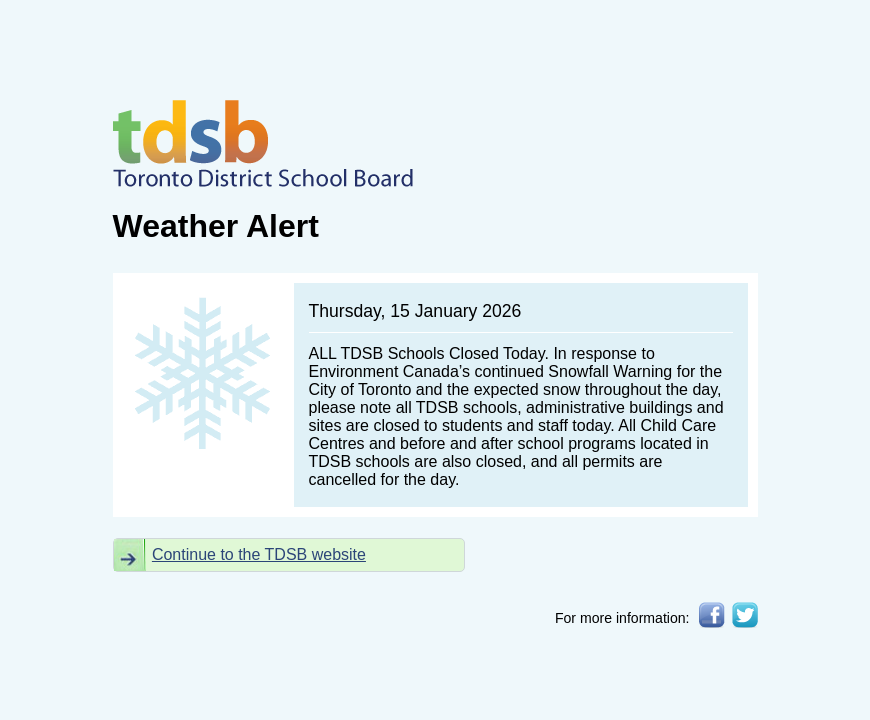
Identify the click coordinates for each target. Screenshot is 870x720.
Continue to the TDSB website (259, 554)
